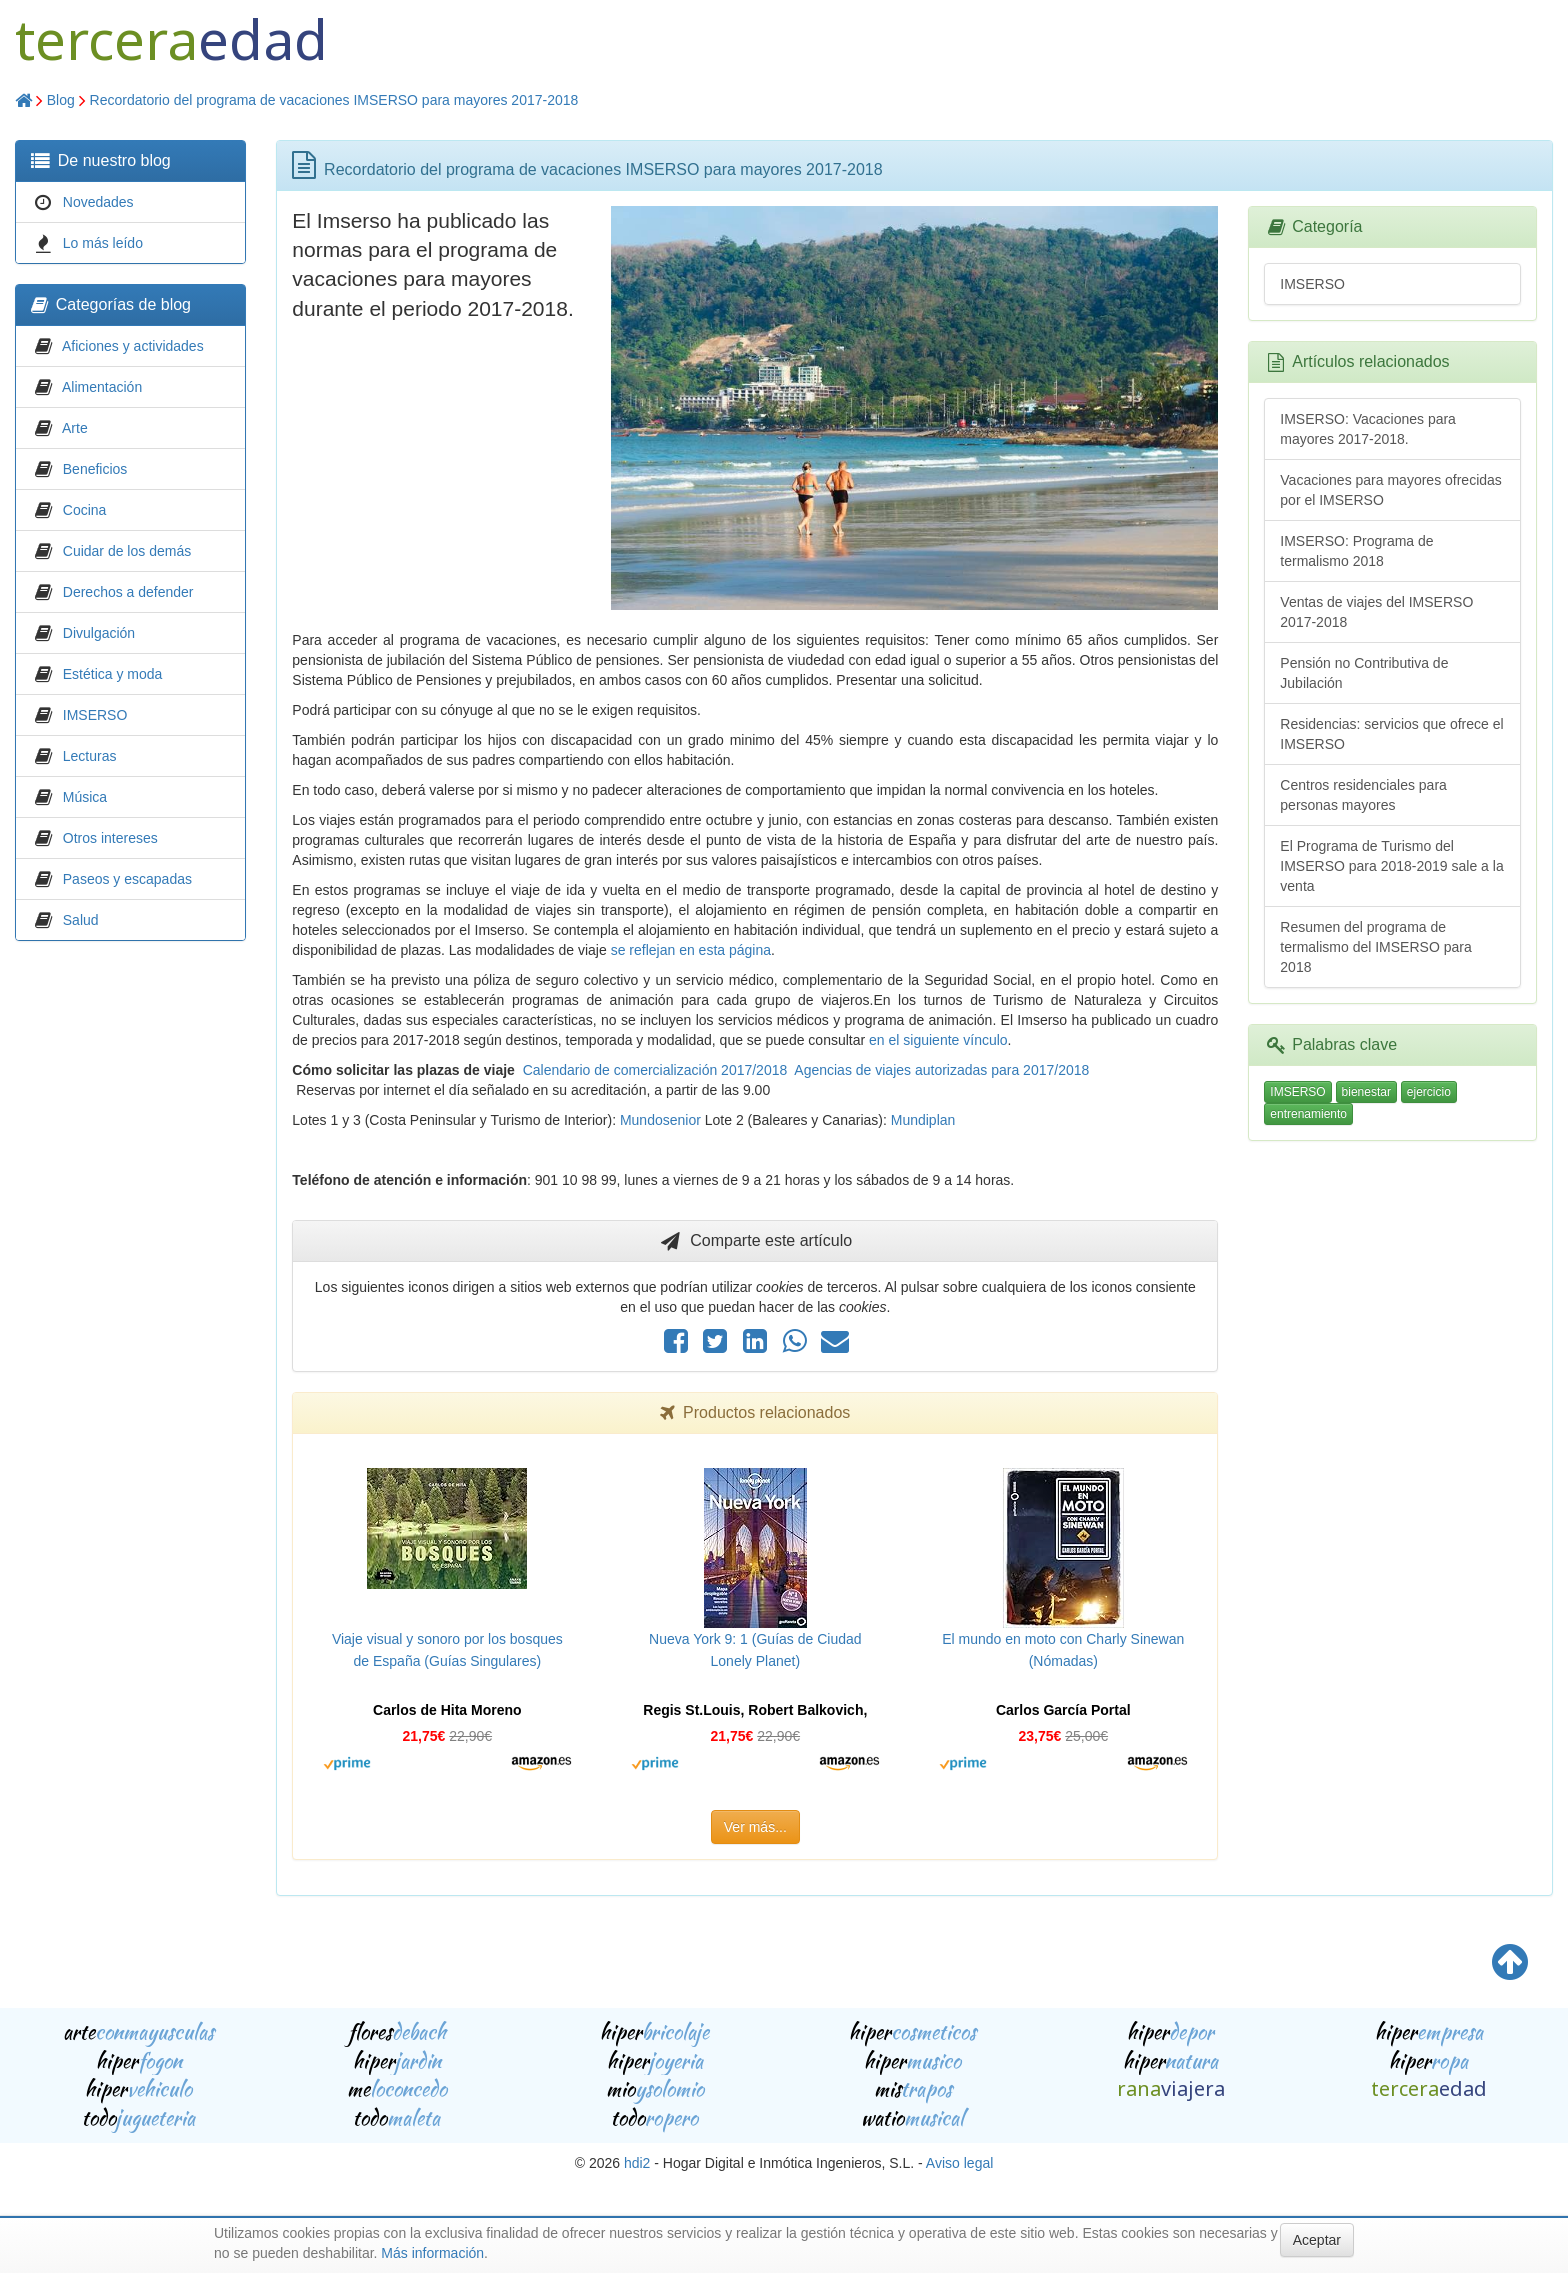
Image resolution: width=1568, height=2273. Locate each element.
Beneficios (95, 469)
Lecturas (90, 756)
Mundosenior (660, 1120)
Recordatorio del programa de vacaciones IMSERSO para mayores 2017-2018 (334, 100)
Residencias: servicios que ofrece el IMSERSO (1391, 734)
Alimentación (102, 387)
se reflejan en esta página (691, 950)
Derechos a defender (128, 592)
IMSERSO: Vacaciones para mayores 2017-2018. (1368, 429)
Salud (81, 920)
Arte (75, 428)
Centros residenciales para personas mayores (1363, 795)
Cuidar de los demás (127, 551)
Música (85, 797)
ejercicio (1429, 1092)
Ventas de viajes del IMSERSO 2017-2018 (1376, 612)
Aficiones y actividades (133, 346)
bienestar (1366, 1092)
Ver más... (755, 1827)
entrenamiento (1308, 1114)
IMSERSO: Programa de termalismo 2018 (1356, 551)
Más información (432, 2253)
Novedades (98, 202)
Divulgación (99, 633)
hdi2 (637, 2163)
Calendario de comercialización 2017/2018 (655, 1070)
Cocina (85, 510)
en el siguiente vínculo (938, 1040)
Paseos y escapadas (127, 879)
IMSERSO (95, 715)
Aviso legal (959, 2163)
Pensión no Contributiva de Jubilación (1364, 673)
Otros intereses (110, 838)
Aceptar (1317, 2240)
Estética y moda (113, 674)
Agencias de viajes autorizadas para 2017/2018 (941, 1070)
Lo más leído (103, 243)
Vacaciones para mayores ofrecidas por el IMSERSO (1391, 490)
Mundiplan (923, 1120)
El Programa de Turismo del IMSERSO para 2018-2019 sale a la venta (1391, 866)
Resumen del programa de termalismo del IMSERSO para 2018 (1375, 947)
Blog (61, 100)
